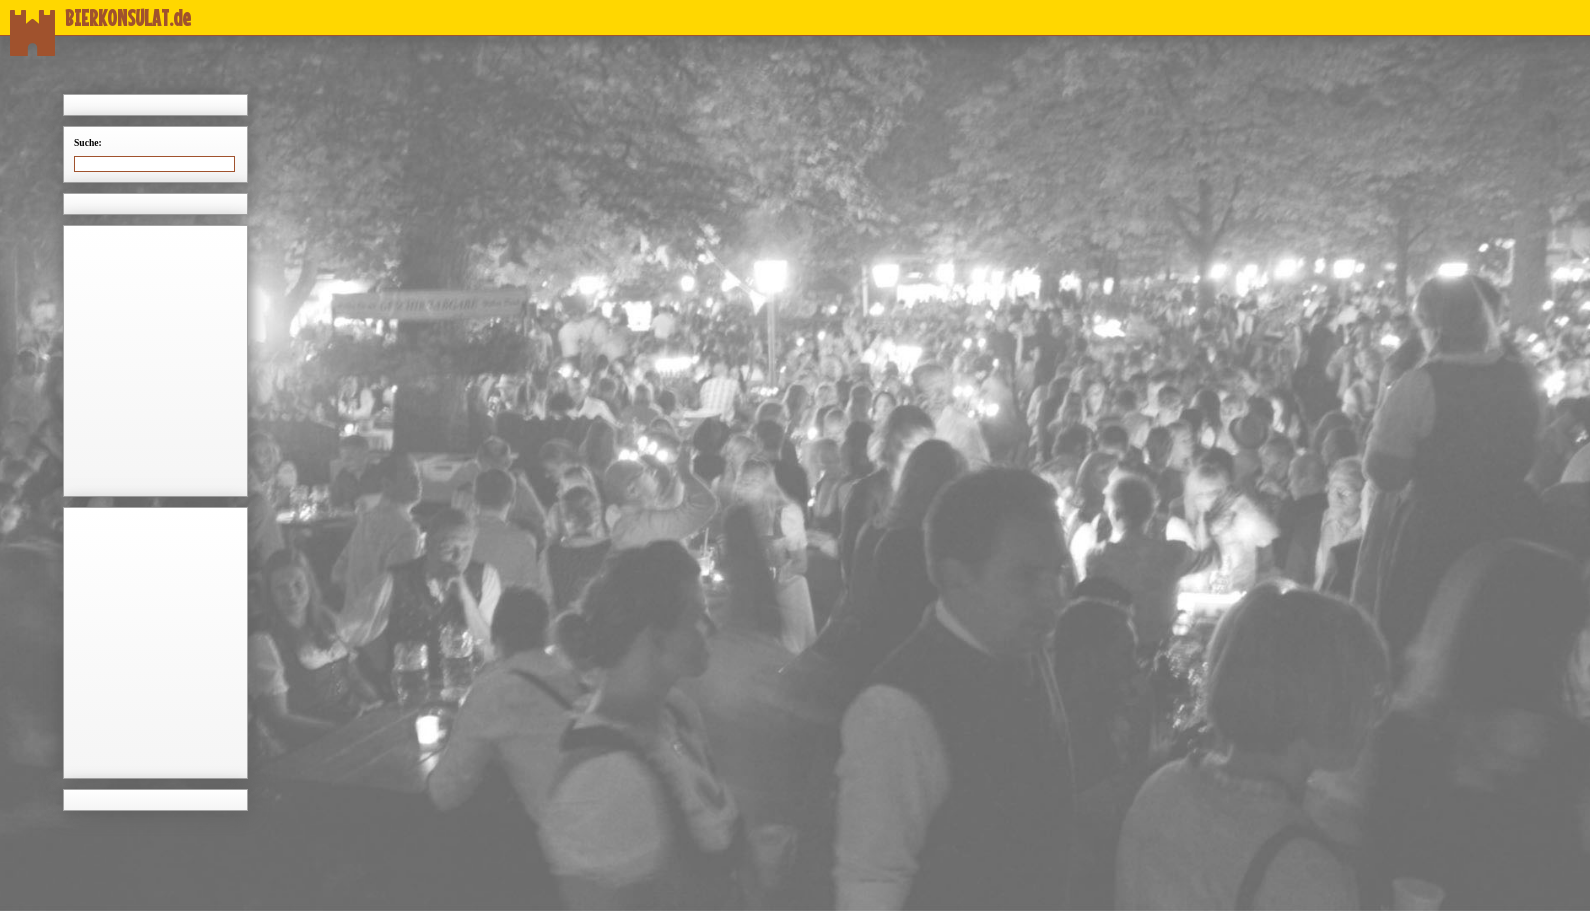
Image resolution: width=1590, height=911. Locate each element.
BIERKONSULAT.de (100, 17)
